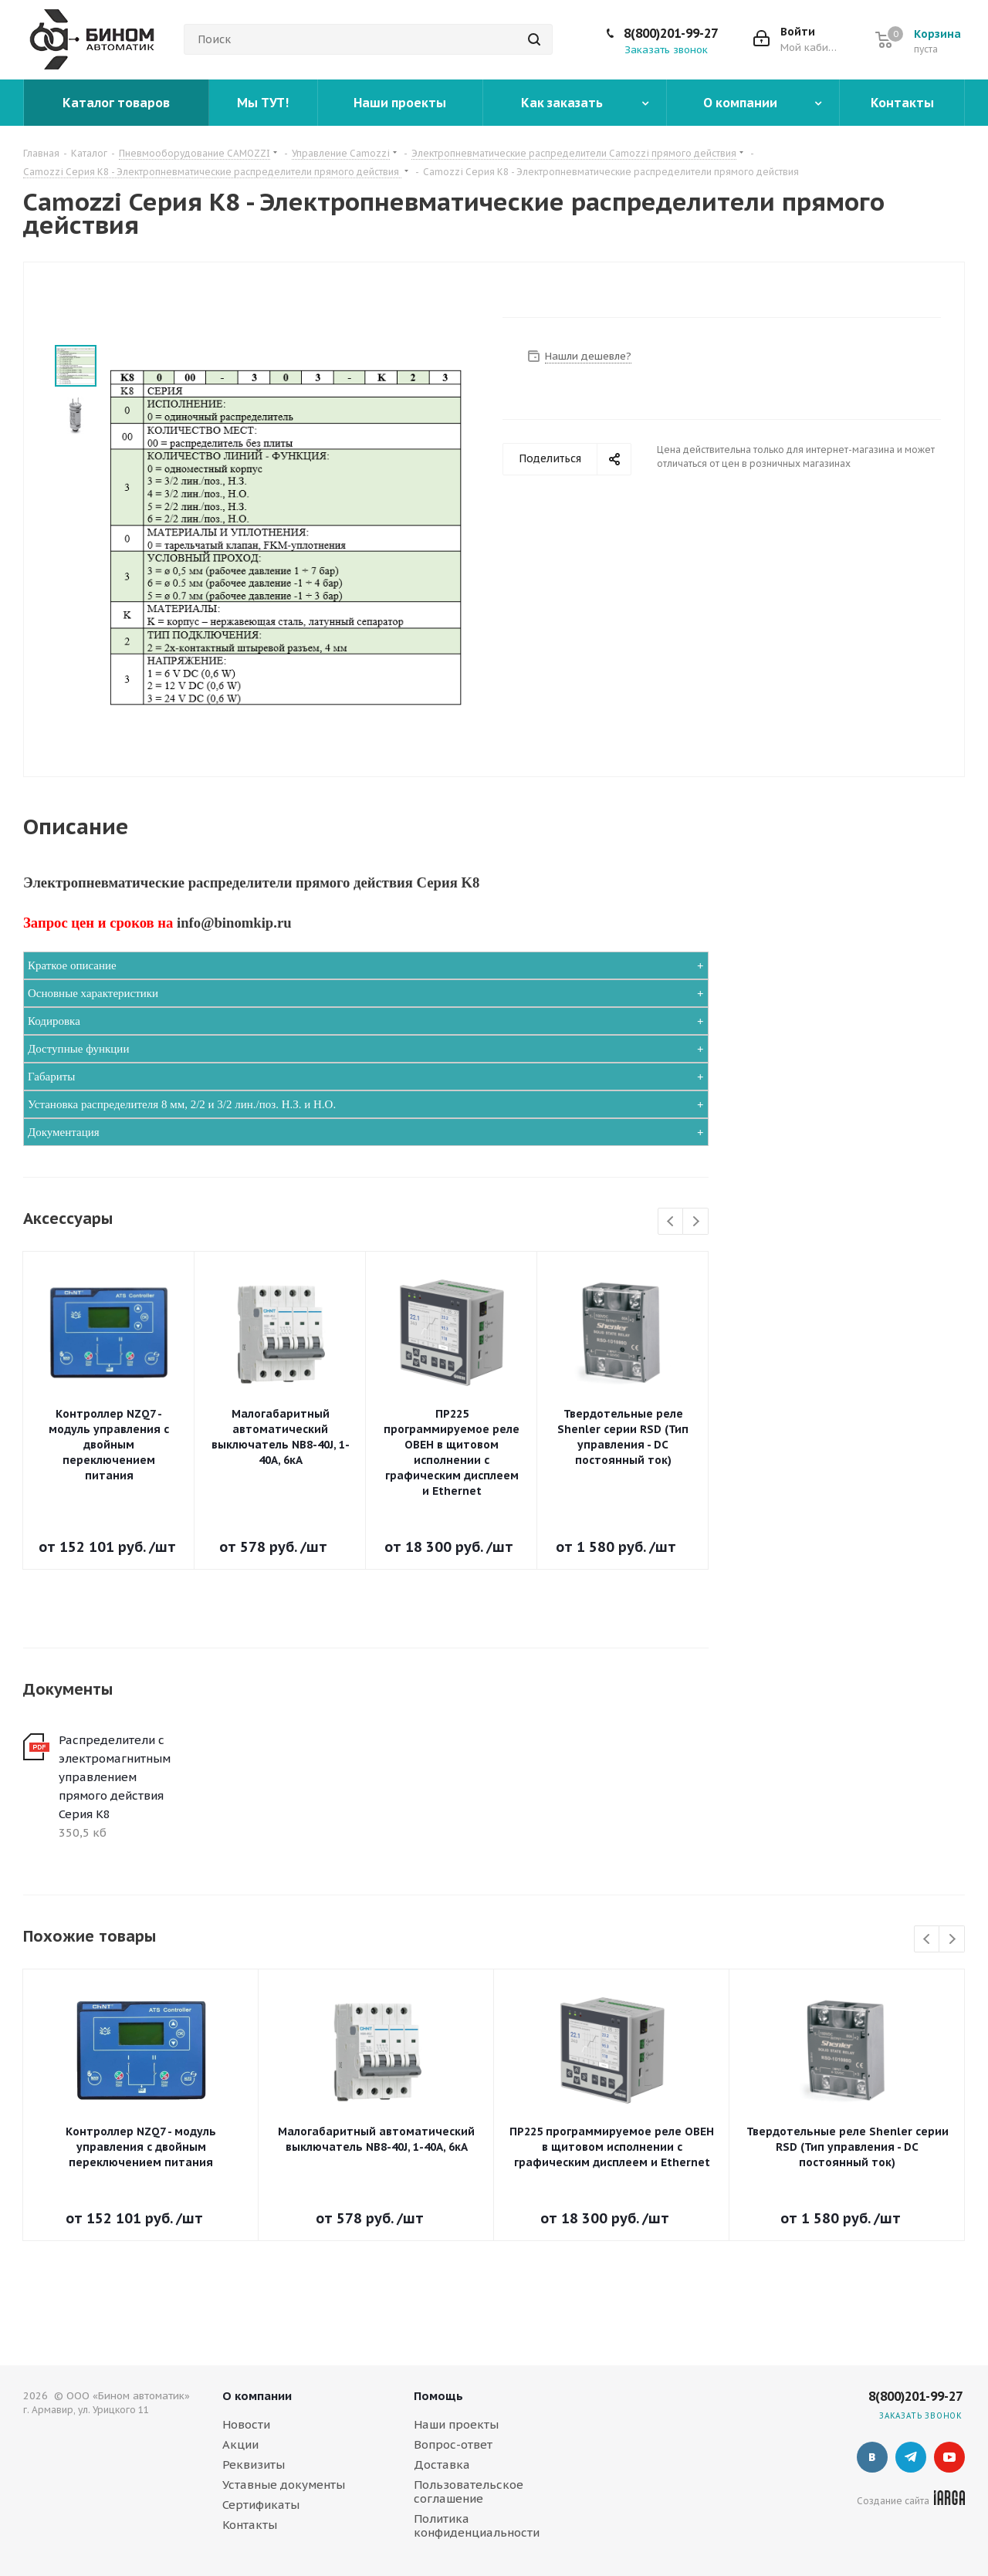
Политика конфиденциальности (477, 2525)
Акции (240, 2444)
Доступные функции (78, 1049)
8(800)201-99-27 (671, 33)
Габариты (51, 1076)
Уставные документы (283, 2484)
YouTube (949, 2457)
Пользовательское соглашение (468, 2491)
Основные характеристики (93, 993)
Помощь (438, 2395)
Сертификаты (260, 2504)
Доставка (442, 2464)
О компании (257, 2395)
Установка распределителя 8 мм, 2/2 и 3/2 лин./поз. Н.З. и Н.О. (182, 1104)
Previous (671, 1222)
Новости (246, 2424)
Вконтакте (872, 2457)
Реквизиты (253, 2464)
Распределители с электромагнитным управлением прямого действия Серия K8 (115, 1777)
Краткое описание (72, 965)
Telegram (910, 2457)
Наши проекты (456, 2424)
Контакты (249, 2524)
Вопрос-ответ (453, 2444)
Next (696, 1222)
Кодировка (54, 1021)
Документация (64, 1132)
